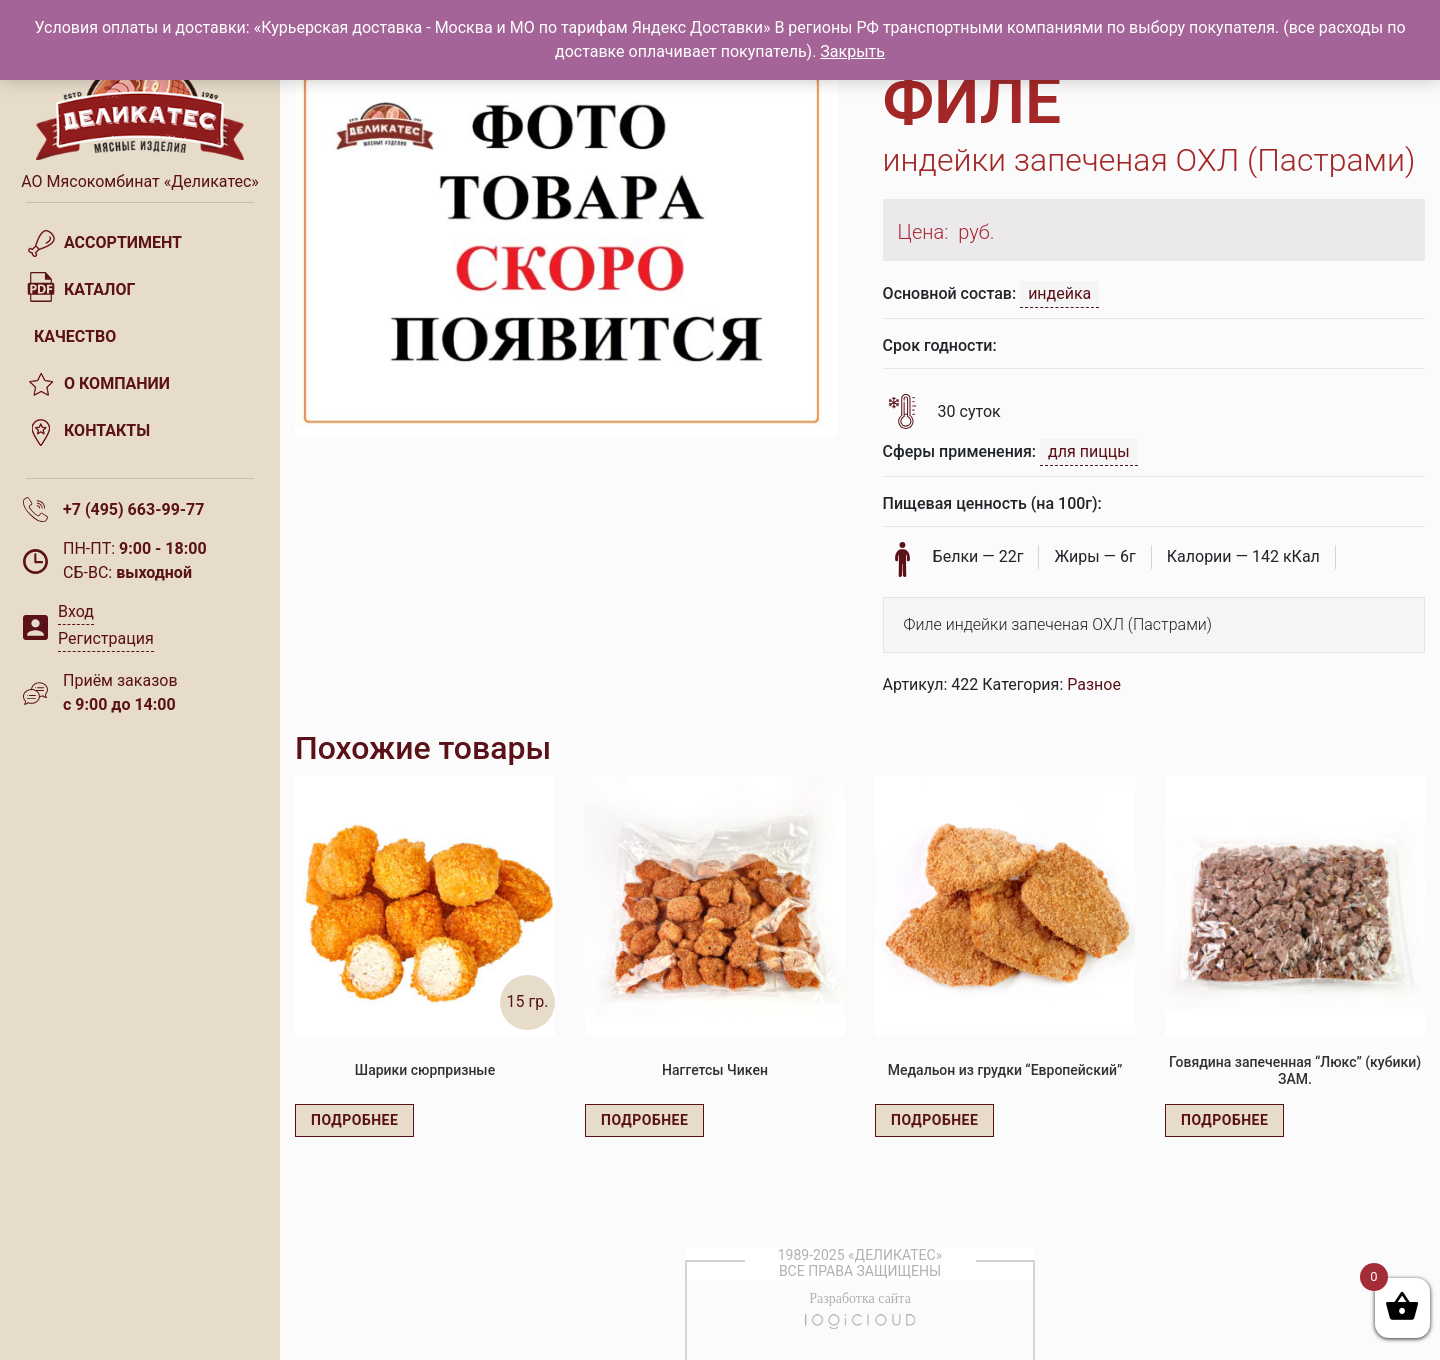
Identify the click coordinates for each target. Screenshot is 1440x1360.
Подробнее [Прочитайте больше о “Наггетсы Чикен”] (644, 1120)
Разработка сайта (860, 1298)
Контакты (107, 430)
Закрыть (852, 51)
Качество (75, 336)
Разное (1094, 684)
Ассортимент (123, 242)
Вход (76, 611)
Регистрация (106, 638)
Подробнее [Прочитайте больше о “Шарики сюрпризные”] (354, 1120)
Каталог (99, 289)
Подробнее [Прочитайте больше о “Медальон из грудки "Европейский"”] (934, 1120)
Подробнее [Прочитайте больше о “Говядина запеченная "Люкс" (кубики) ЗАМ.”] (1224, 1120)
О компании (117, 383)
